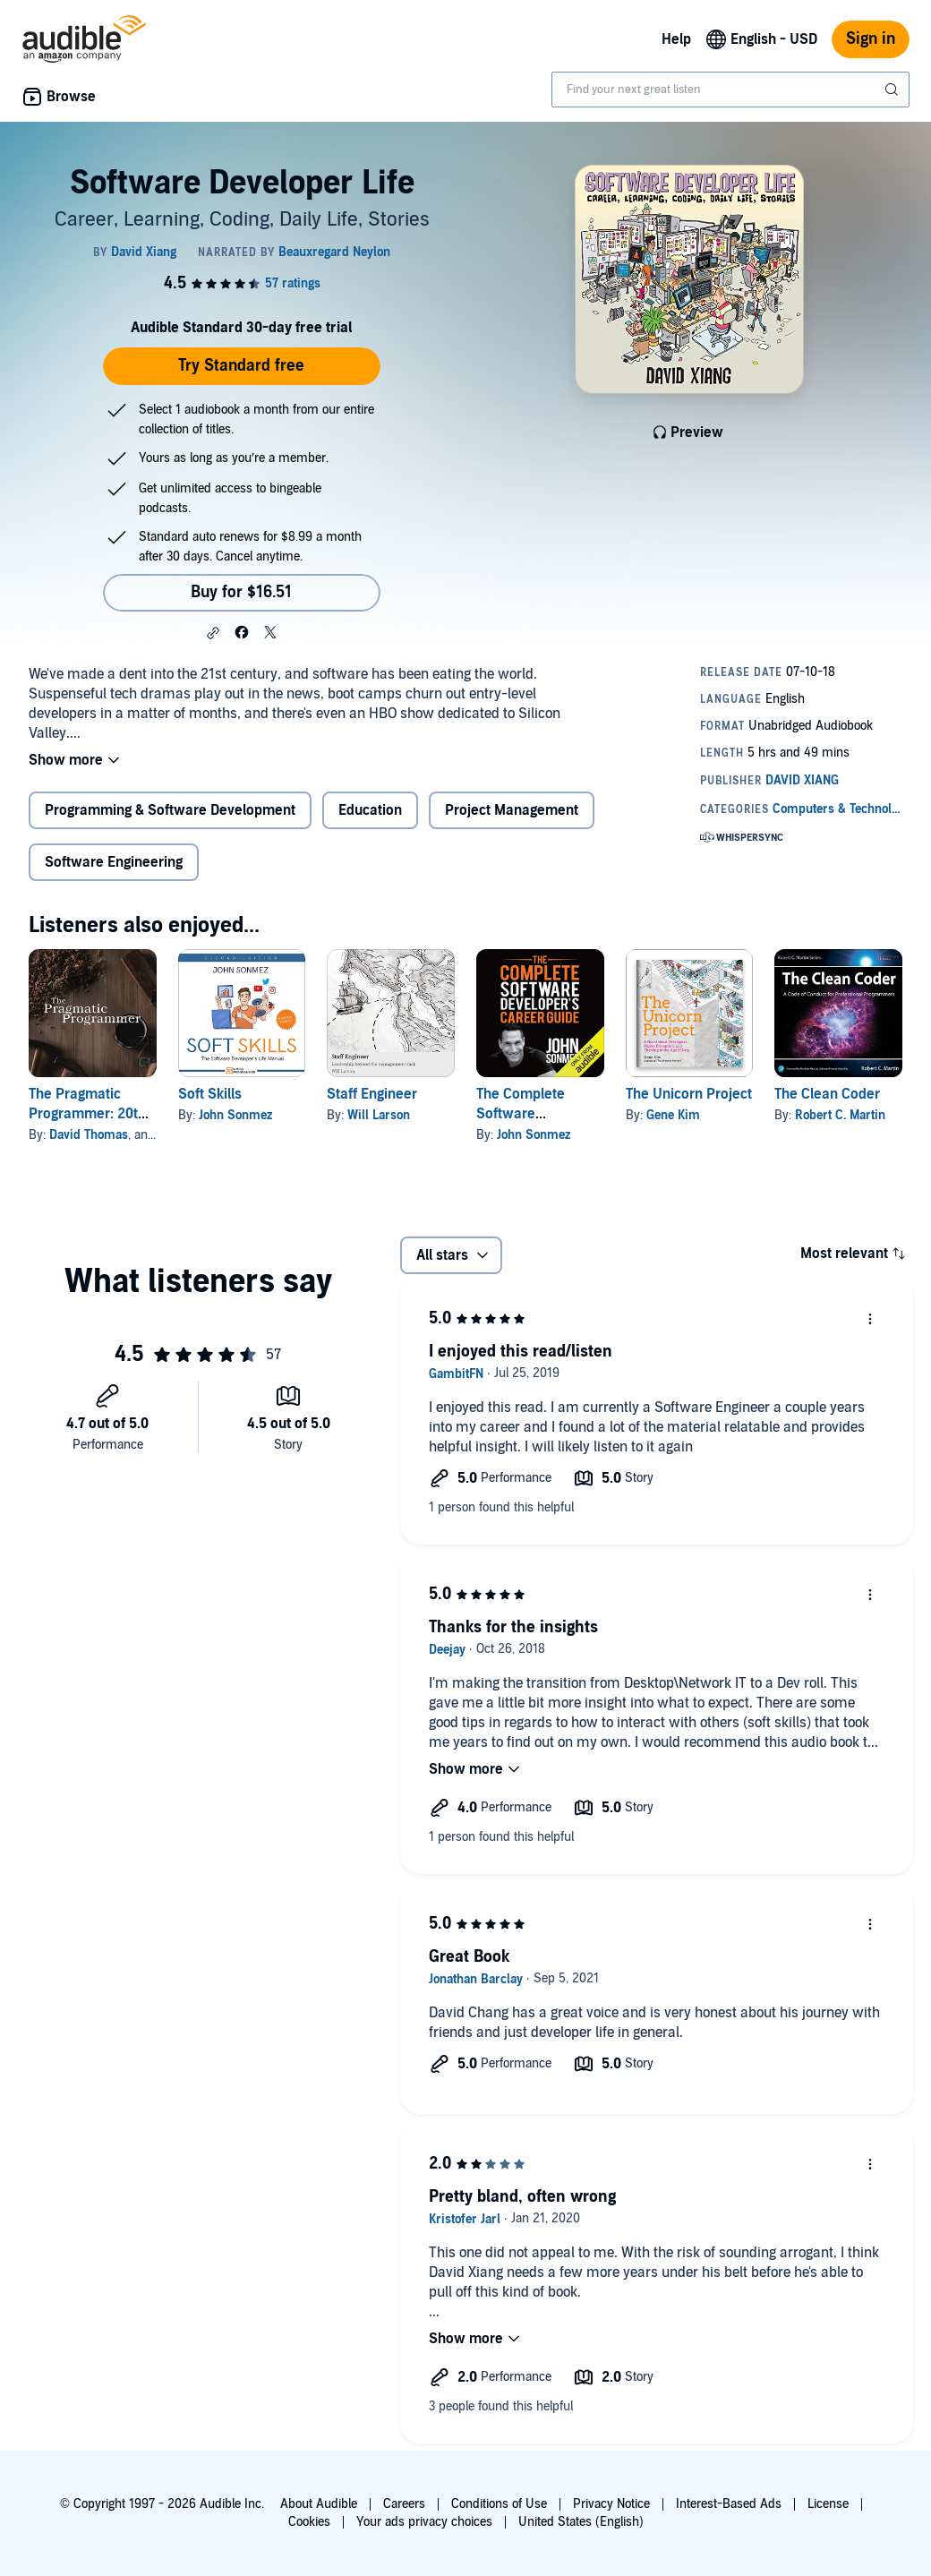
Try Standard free (241, 365)
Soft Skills (210, 1094)
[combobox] (730, 89)
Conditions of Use (499, 2504)
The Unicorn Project (689, 1094)
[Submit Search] (893, 89)
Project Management (511, 810)
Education (370, 810)
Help (676, 39)
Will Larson (378, 1115)
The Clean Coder (827, 1094)
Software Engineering (114, 862)
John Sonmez (235, 1115)
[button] (213, 633)
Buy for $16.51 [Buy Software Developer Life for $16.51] (241, 592)
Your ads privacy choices (424, 2521)
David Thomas (88, 1135)
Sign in (870, 39)
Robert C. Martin (840, 1115)
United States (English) (581, 2521)
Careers (404, 2504)
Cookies (309, 2521)
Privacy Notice (611, 2504)
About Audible (318, 2504)
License (828, 2504)
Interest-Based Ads (729, 2504)
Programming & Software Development (170, 810)
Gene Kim (673, 1115)
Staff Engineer (372, 1094)
